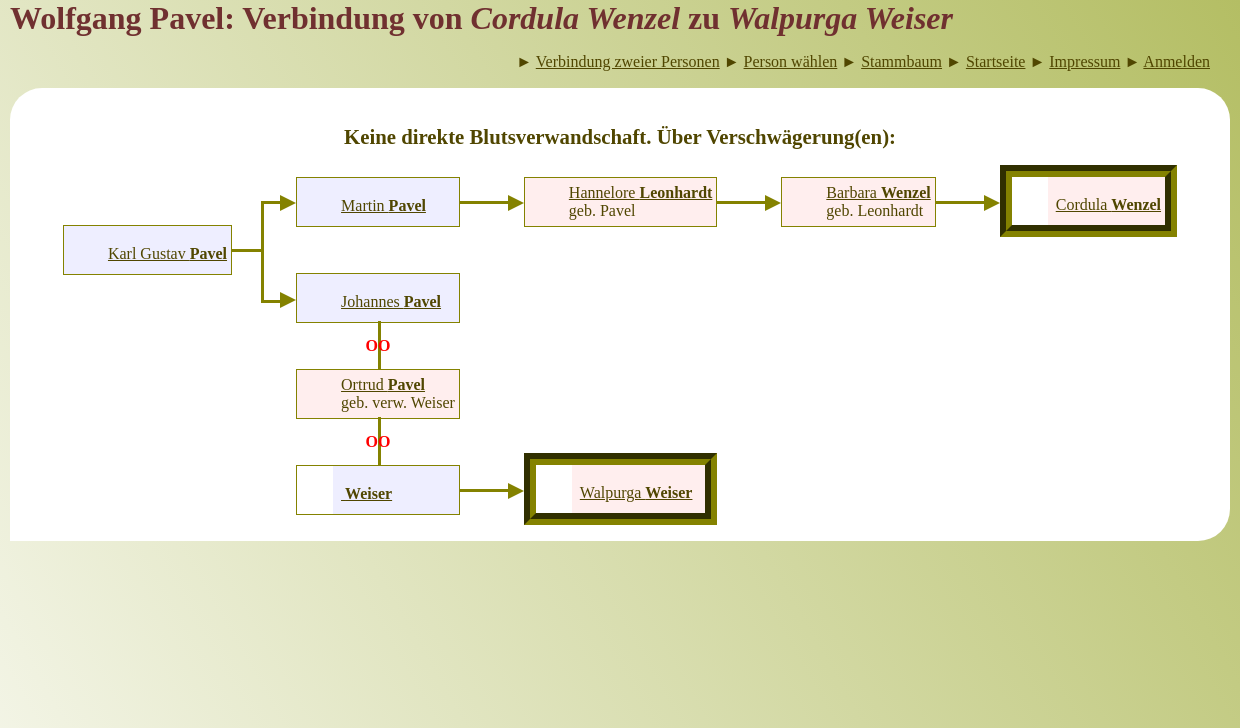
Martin (383, 205)
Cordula (1108, 204)
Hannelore (641, 192)
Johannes (391, 301)
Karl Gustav (167, 253)
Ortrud (383, 384)
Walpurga (636, 492)
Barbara (878, 192)
